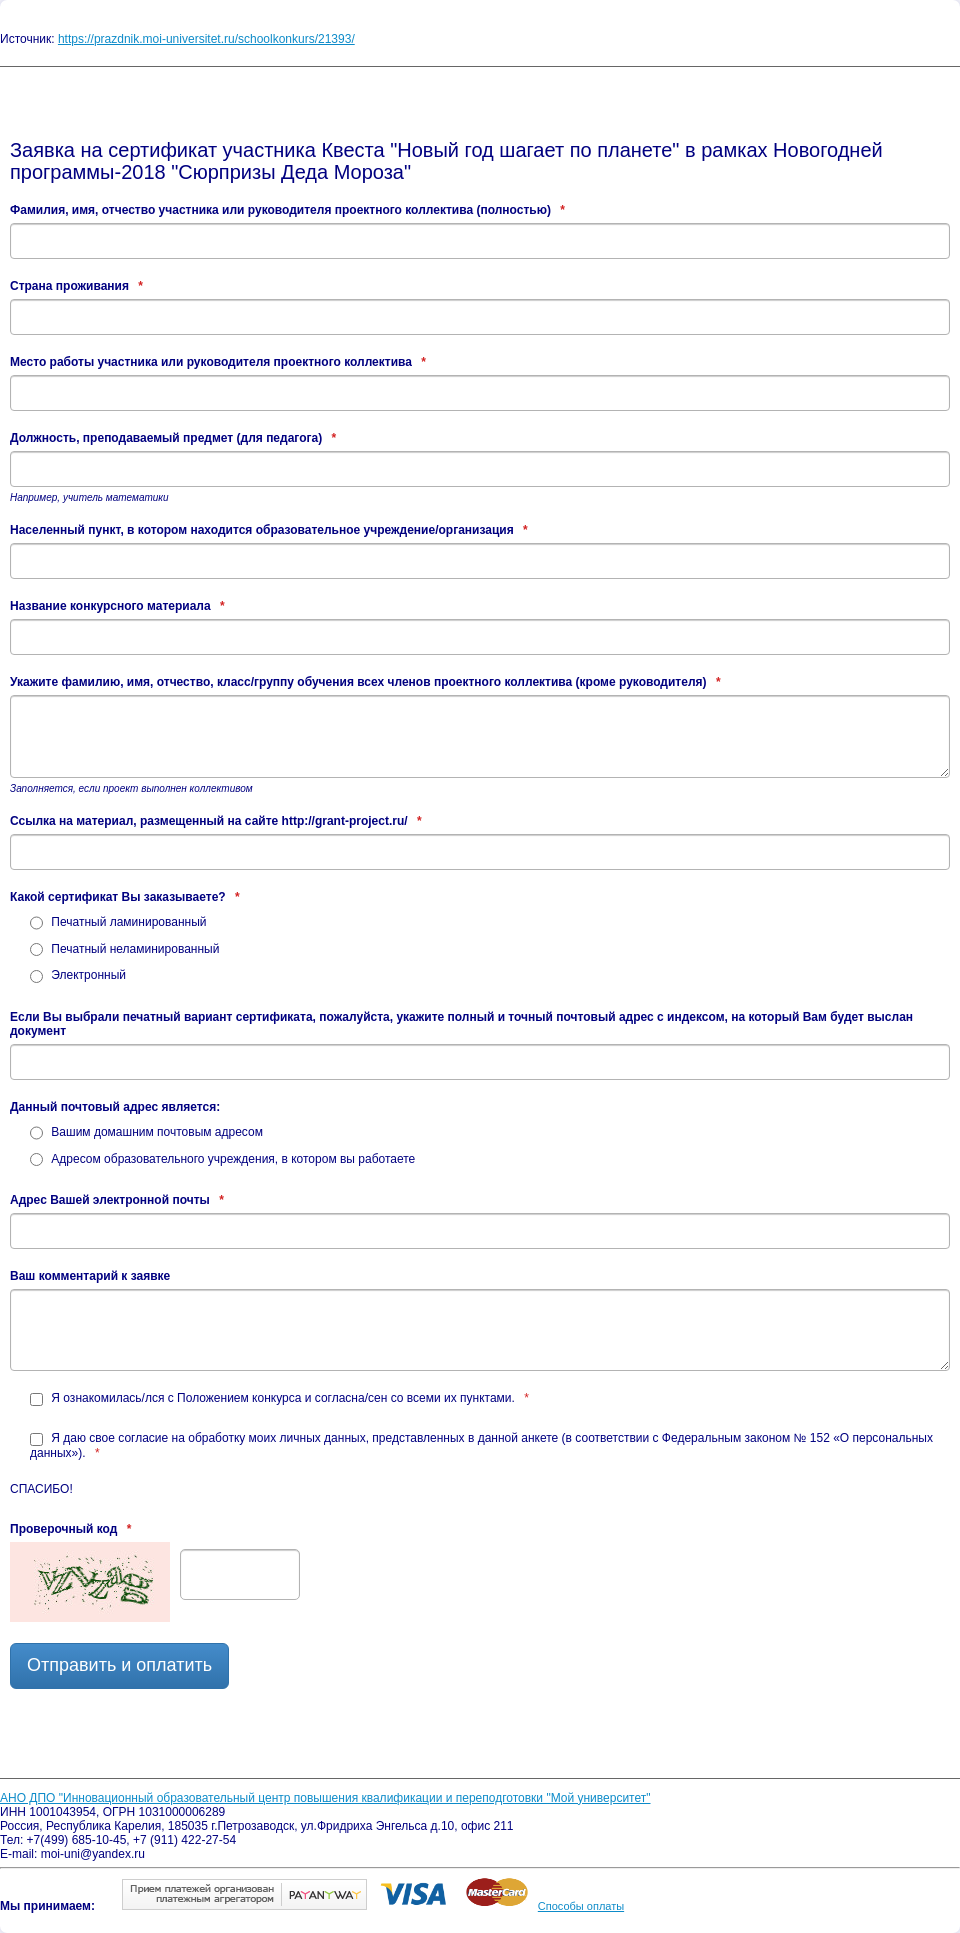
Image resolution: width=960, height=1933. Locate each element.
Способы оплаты (581, 1906)
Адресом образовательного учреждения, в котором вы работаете (222, 1159)
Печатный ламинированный (118, 922)
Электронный (78, 975)
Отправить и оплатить (119, 1665)
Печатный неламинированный (124, 949)
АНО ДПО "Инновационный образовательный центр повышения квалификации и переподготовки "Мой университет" (325, 1798)
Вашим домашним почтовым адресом (146, 1132)
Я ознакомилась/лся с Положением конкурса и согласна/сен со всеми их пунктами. (279, 1398)
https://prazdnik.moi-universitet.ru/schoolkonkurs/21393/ (206, 39)
